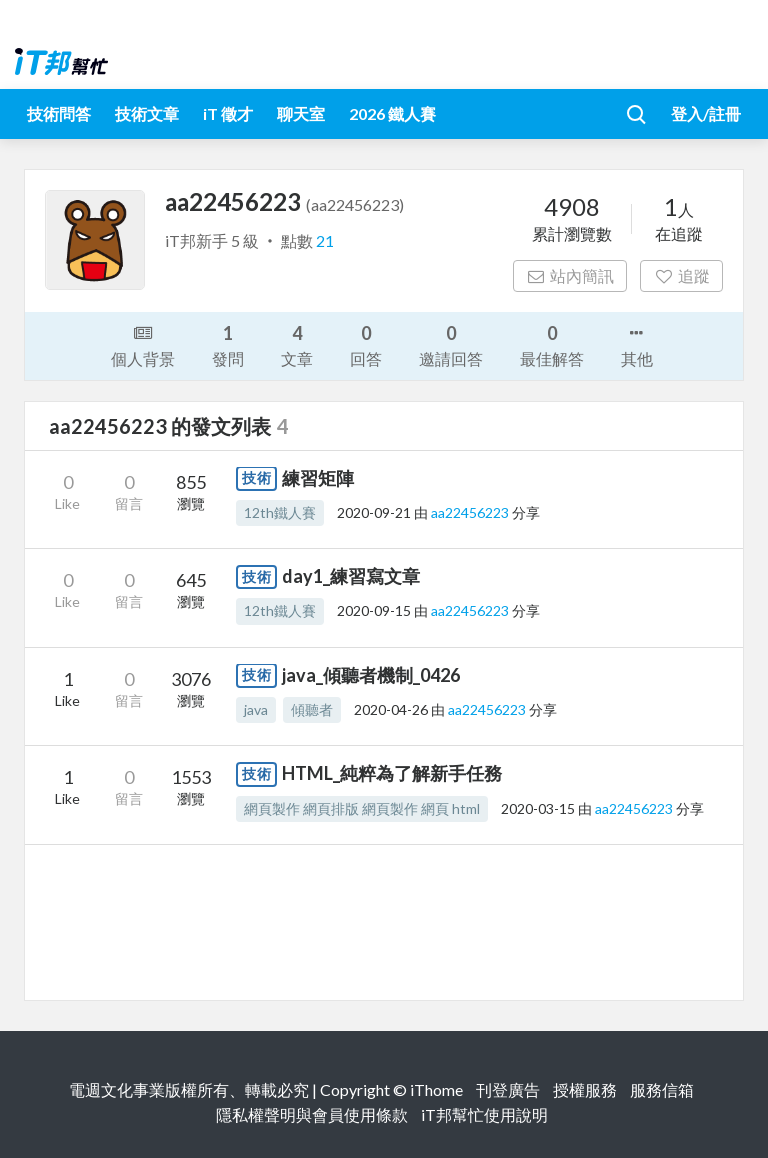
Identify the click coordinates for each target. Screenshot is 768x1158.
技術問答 (59, 113)
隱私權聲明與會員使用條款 (312, 1114)
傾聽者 (312, 709)
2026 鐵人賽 (392, 113)
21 (325, 240)
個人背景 (143, 344)
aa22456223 (471, 512)
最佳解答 (552, 344)
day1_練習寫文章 (351, 576)
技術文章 (147, 113)
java (256, 709)
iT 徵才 (228, 113)
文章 (297, 344)
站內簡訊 (570, 275)
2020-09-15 (374, 610)
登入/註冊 (706, 113)
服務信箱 (662, 1089)
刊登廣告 (508, 1089)
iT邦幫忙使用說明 (484, 1114)
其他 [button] (637, 344)
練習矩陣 (318, 478)
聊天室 (301, 113)
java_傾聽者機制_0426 (371, 675)
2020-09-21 (374, 512)
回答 (366, 344)
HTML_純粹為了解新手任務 (392, 773)
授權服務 (585, 1089)
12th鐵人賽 (280, 512)
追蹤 (681, 275)
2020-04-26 (391, 709)
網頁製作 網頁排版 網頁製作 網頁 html (362, 808)
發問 (228, 344)
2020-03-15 (538, 808)
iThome (436, 1089)
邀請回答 (451, 344)
